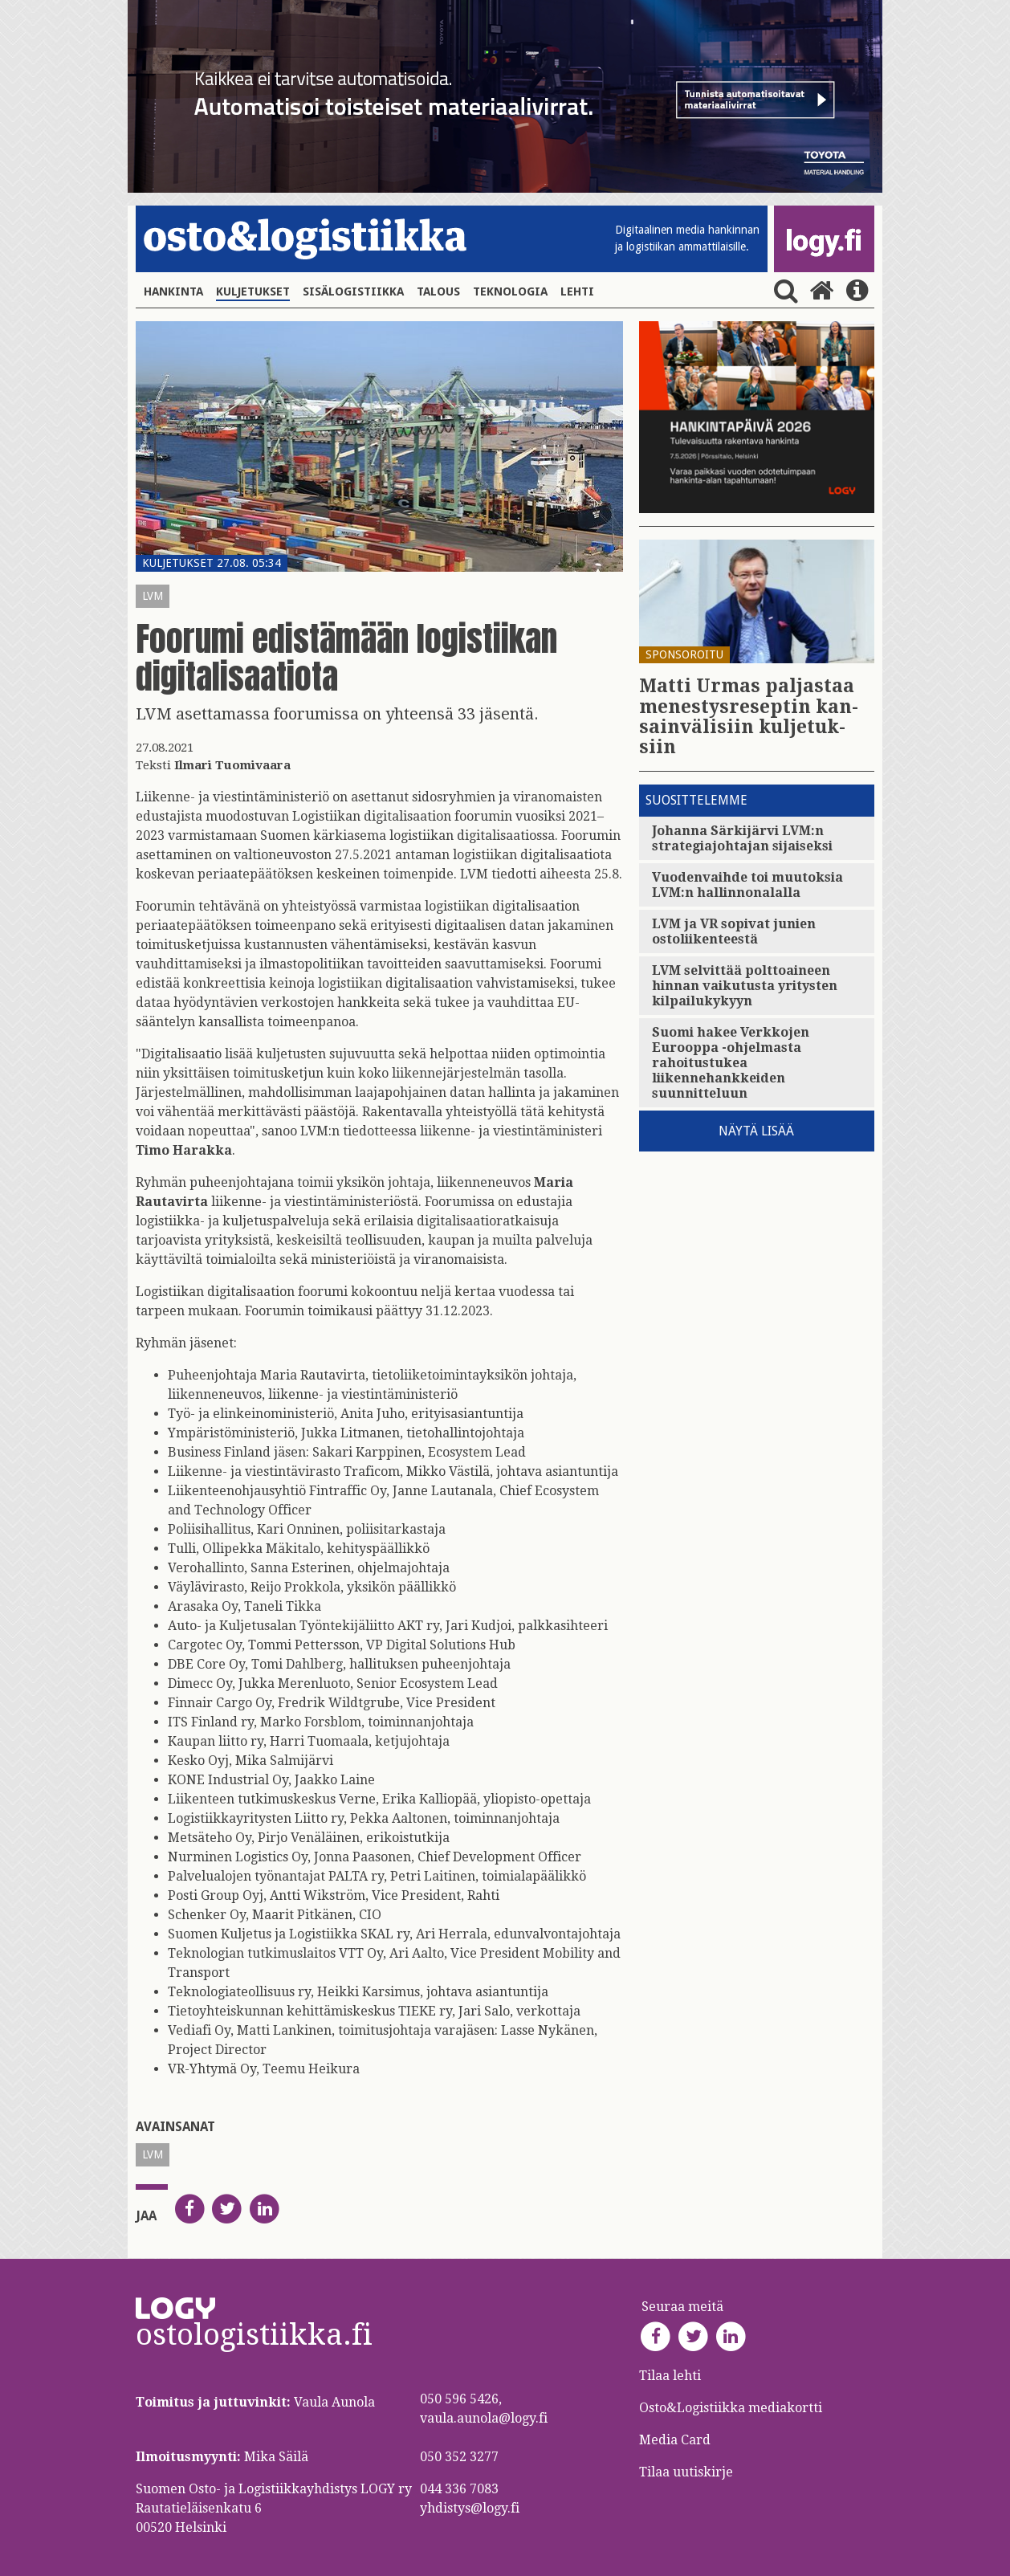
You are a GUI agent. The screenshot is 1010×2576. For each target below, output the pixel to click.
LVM (152, 595)
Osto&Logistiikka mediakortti (730, 2407)
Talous (438, 291)
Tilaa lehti (670, 2375)
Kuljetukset (253, 291)
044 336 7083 (459, 2489)
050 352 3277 (459, 2456)
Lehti (577, 291)
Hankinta (173, 291)
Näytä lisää (756, 1131)
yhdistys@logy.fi (469, 2508)
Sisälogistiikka (353, 291)
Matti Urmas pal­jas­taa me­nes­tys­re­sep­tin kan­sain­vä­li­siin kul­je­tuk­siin (748, 716)
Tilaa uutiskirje (686, 2472)
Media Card (676, 2440)
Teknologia (510, 291)
